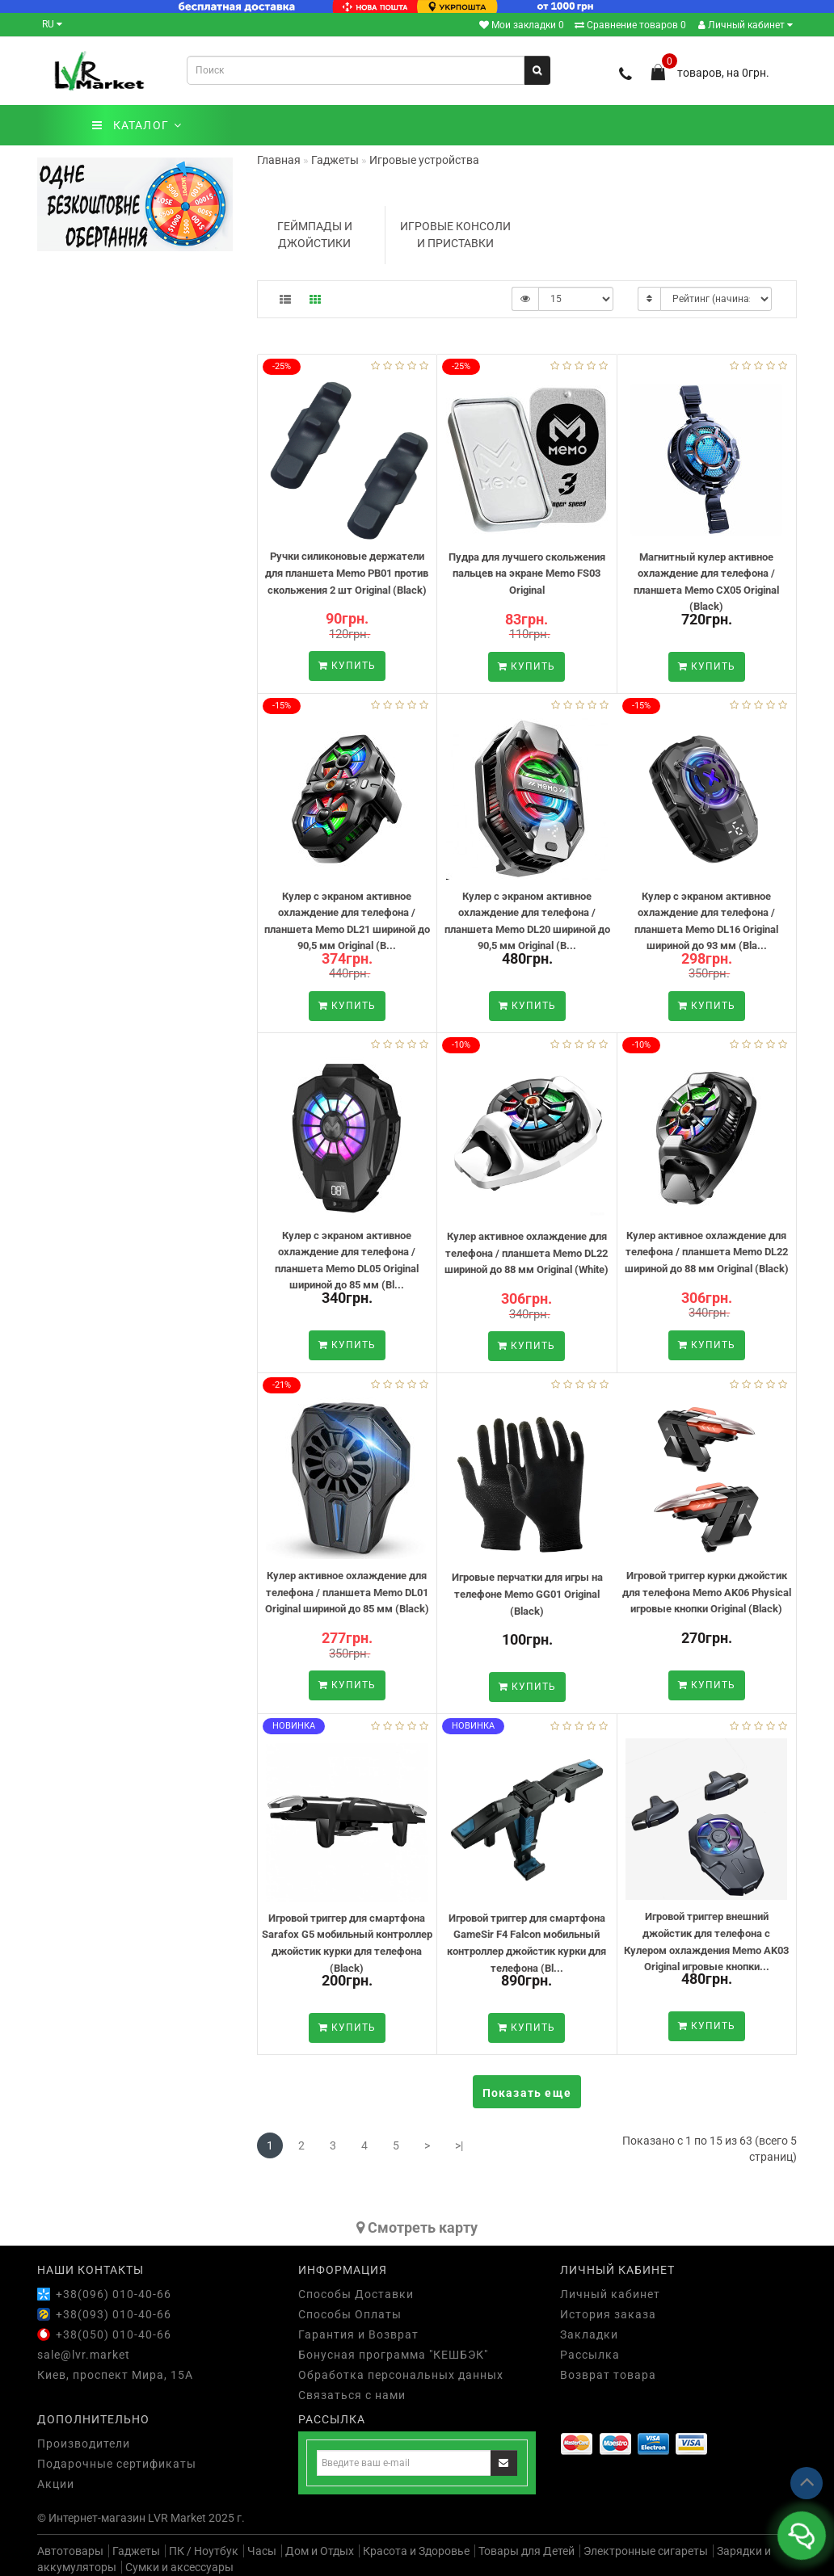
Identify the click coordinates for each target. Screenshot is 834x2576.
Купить (347, 665)
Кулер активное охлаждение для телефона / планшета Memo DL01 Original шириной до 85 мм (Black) (347, 1592)
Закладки (589, 2334)
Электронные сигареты (645, 2550)
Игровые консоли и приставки (455, 235)
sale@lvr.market (83, 2354)
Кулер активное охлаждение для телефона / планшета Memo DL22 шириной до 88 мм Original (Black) (707, 1252)
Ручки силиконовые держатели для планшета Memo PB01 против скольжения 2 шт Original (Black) (346, 572)
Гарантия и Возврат (358, 2334)
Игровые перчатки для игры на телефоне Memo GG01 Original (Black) (527, 1593)
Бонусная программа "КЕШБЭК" (393, 2354)
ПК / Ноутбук (203, 2550)
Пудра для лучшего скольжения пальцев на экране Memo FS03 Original (527, 573)
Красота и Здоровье (416, 2550)
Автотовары (70, 2550)
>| (459, 2145)
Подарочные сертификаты (116, 2463)
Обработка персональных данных (400, 2374)
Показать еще (526, 2092)
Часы (261, 2550)
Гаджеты (136, 2550)
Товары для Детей (526, 2550)
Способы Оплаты (350, 2314)
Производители (83, 2443)
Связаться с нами (352, 2395)
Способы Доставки (356, 2294)
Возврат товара (608, 2374)
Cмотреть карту (417, 2227)
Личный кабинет (745, 25)
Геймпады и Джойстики (314, 235)
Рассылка (590, 2354)
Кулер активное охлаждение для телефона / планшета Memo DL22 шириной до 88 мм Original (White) (526, 1252)
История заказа (608, 2314)
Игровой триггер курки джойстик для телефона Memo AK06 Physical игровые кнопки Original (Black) (706, 1592)
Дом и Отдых (319, 2550)
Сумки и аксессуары (179, 2567)
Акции (55, 2483)
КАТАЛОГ (137, 125)
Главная (279, 159)
